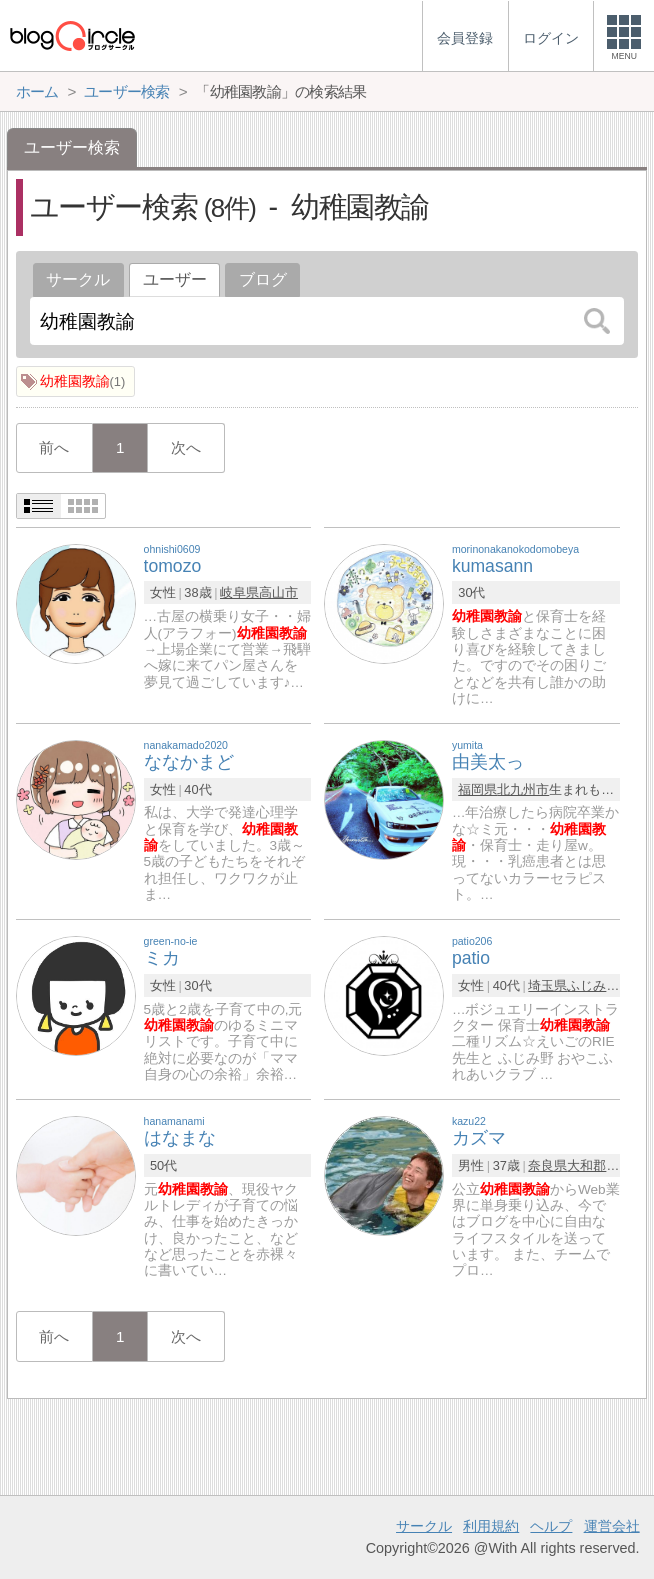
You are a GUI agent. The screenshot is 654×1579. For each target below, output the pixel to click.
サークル (78, 279)
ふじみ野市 (599, 985)
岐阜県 (239, 592)
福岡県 (477, 789)
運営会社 (612, 1526)
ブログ (263, 279)
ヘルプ (551, 1526)
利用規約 (491, 1526)
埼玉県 (547, 985)
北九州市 (523, 789)
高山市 (278, 592)
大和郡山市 (599, 1165)
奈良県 (547, 1165)
